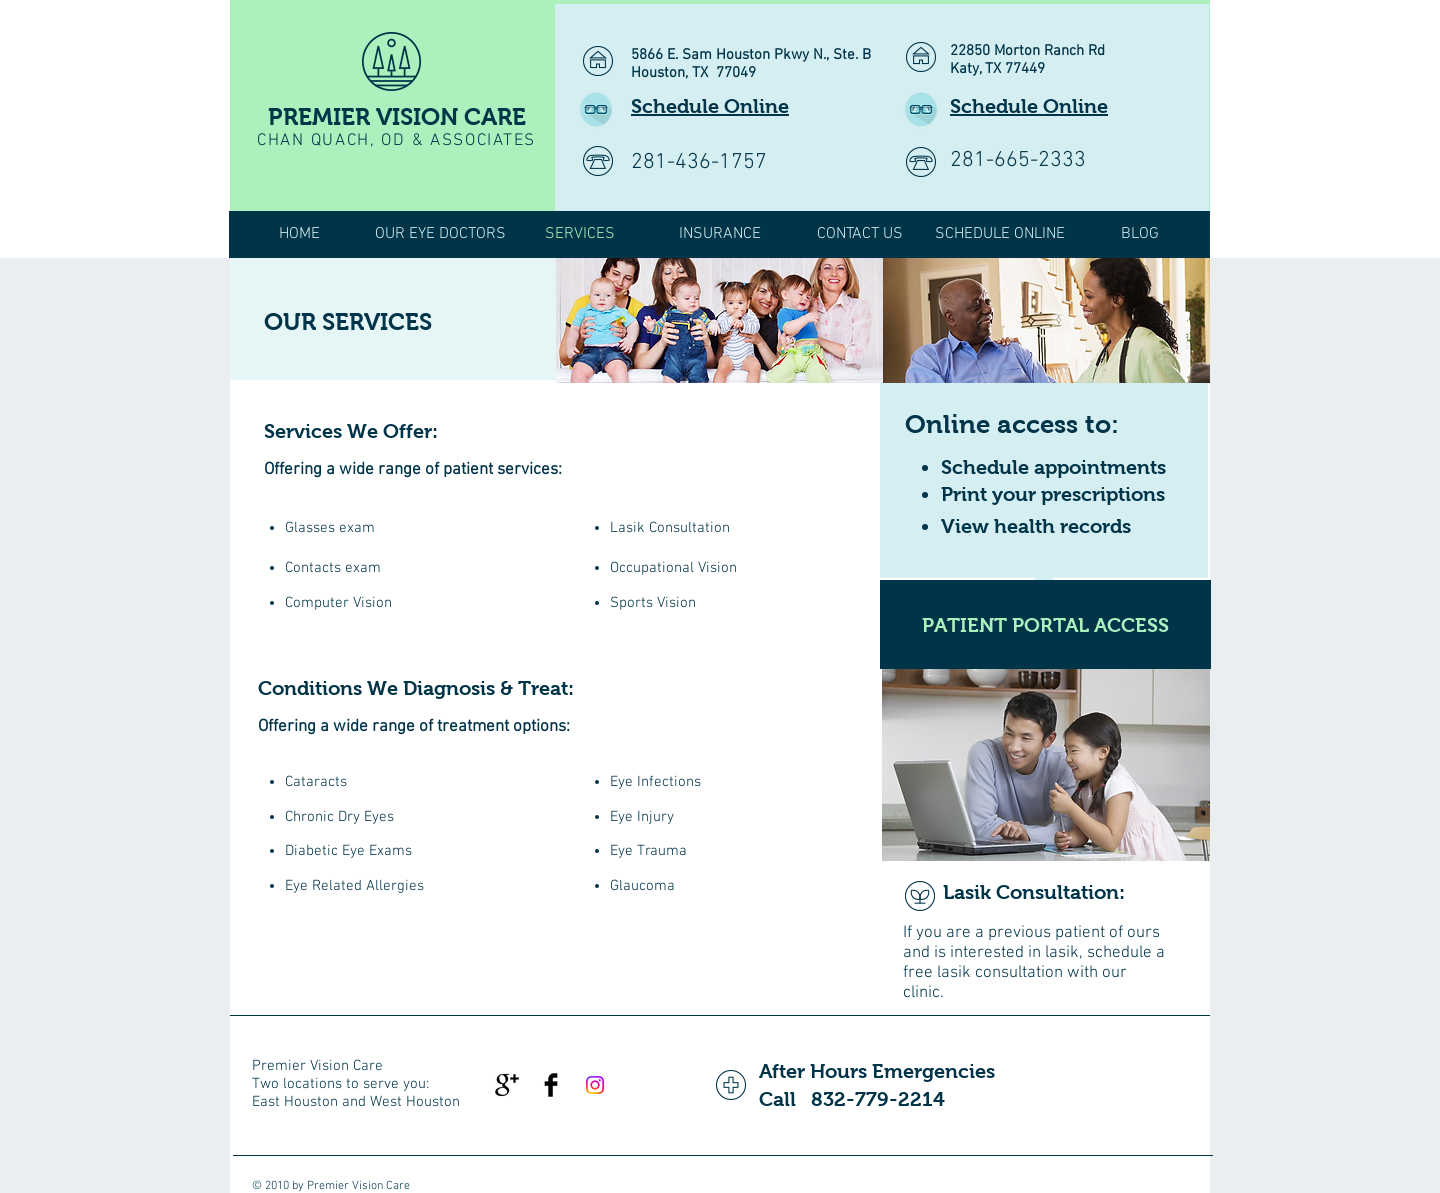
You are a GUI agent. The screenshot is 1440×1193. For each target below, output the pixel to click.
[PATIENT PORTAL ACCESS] (1045, 624)
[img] (719, 320)
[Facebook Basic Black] (551, 1085)
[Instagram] (595, 1085)
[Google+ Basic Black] (507, 1085)
